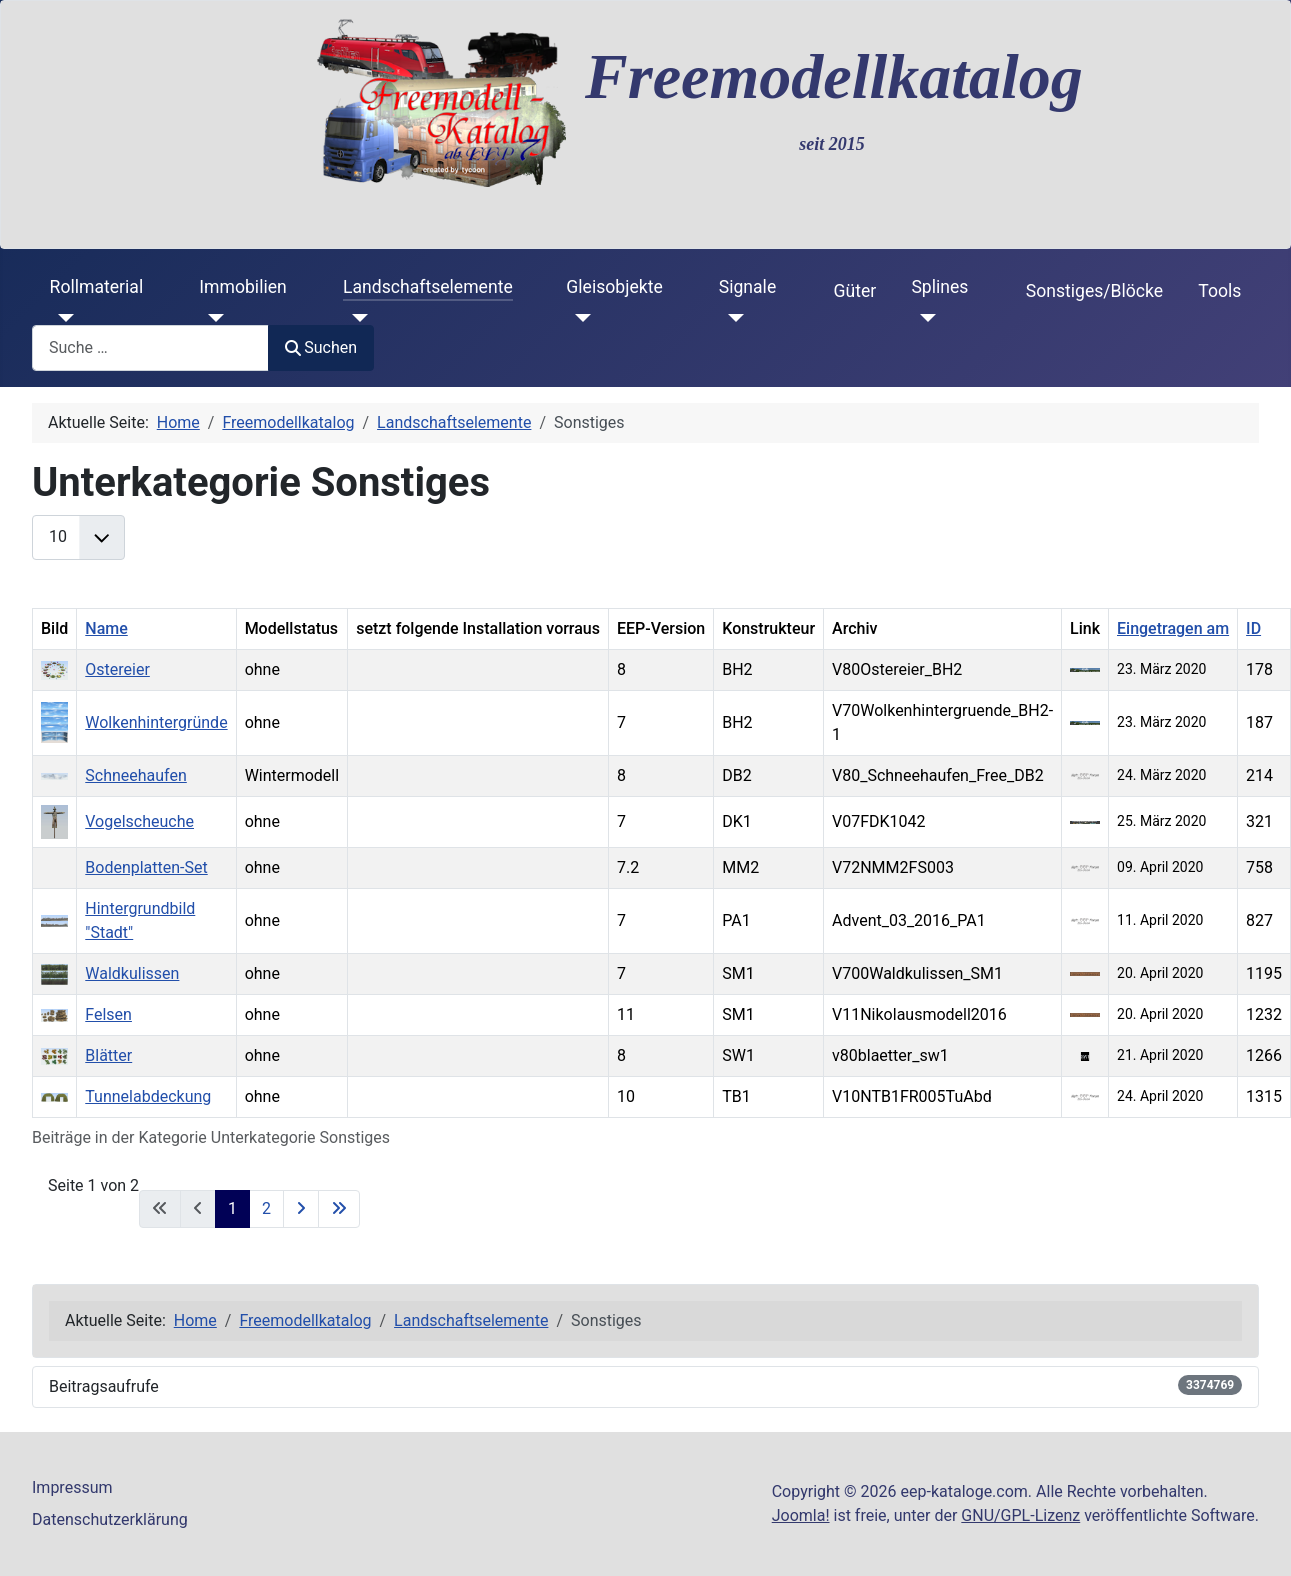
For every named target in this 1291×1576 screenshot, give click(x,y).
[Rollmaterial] (62, 318)
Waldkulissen (132, 973)
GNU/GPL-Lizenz (1020, 1515)
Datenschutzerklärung (110, 1519)
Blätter (108, 1055)
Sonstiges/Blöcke (1094, 291)
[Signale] (731, 318)
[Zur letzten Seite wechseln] (339, 1209)
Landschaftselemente (428, 287)
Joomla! (801, 1515)
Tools (1219, 291)
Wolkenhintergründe (156, 722)
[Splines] (923, 318)
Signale (748, 287)
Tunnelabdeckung (148, 1096)
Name (106, 628)
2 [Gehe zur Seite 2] (266, 1208)
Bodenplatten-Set (146, 867)
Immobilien (242, 287)
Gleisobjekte (614, 287)
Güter (855, 291)
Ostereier (117, 669)
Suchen (321, 347)
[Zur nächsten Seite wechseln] (301, 1209)
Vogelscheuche (139, 821)
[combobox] (150, 347)
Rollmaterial (97, 287)
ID (1253, 628)
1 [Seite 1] (232, 1208)
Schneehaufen (136, 775)
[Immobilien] (211, 318)
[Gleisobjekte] (578, 318)
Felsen (108, 1014)
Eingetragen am (1173, 628)
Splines (939, 287)
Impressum (72, 1487)
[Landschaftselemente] (355, 318)
